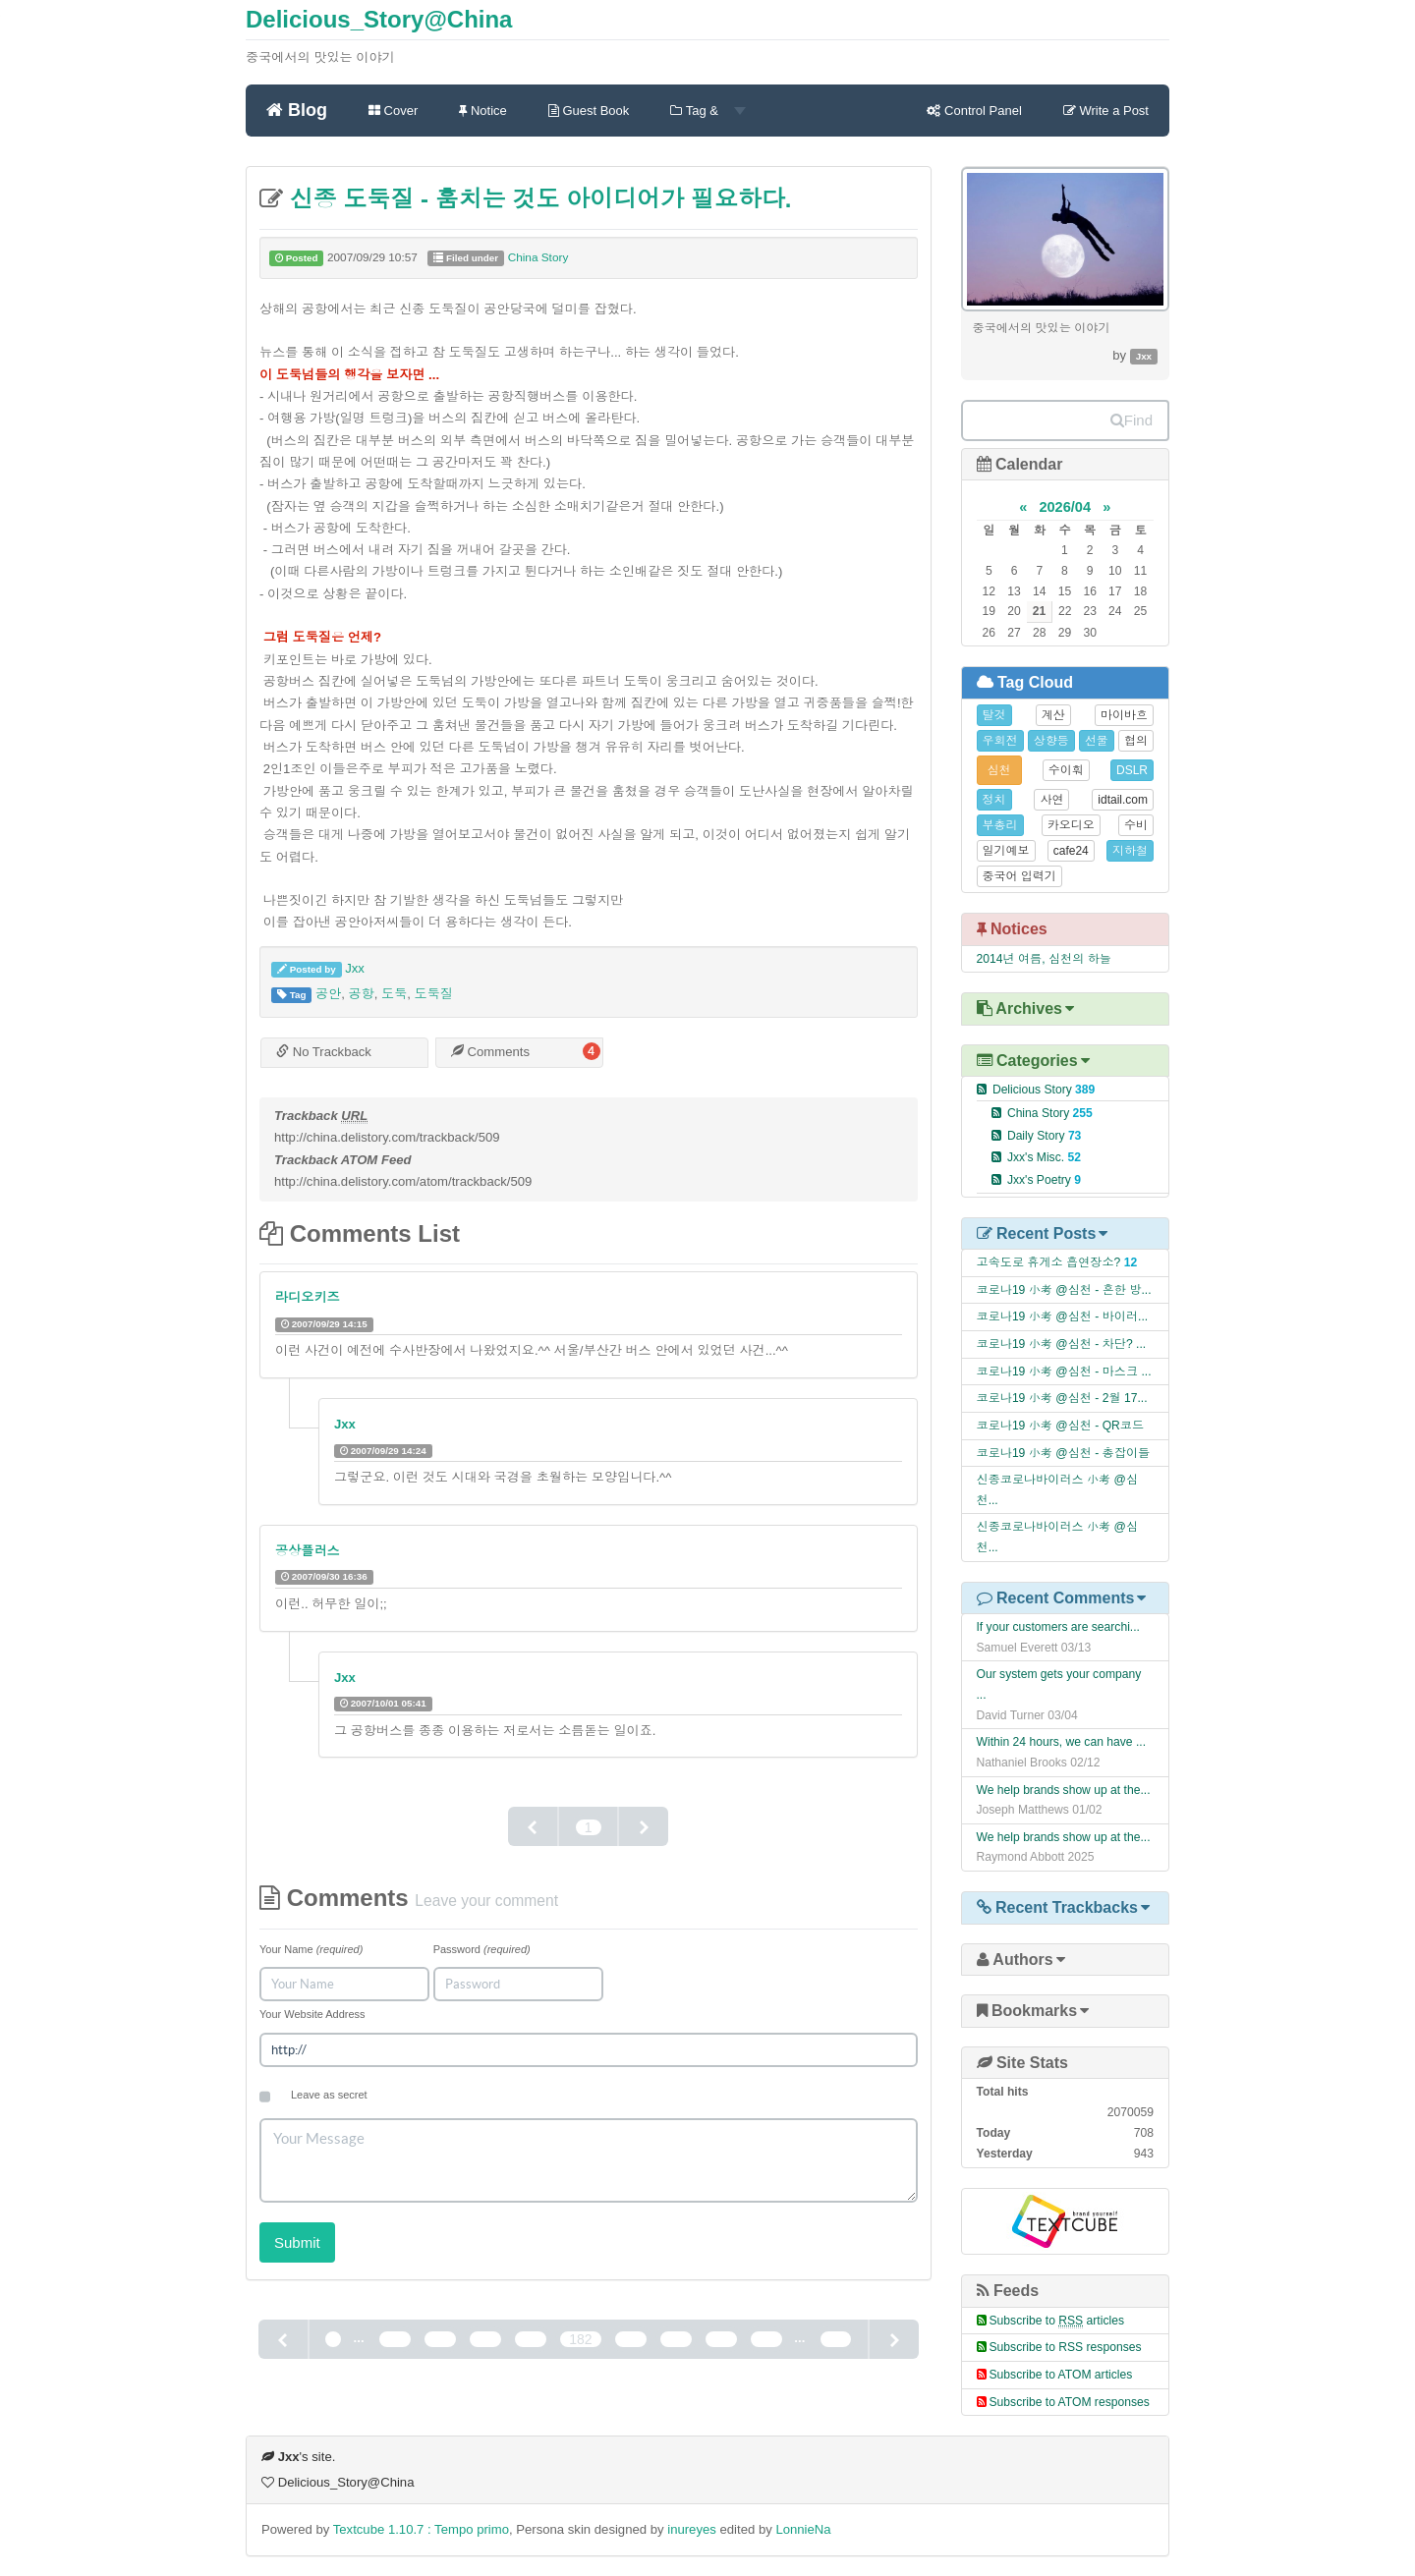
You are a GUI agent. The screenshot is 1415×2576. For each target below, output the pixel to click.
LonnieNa (802, 2529)
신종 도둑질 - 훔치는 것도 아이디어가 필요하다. (537, 199)
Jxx (355, 968)
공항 (361, 993)
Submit (297, 2242)
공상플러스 (307, 1550)
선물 (1096, 741)
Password (482, 1949)
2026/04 (1065, 507)
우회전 (1000, 741)
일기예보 (1006, 851)
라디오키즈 (307, 1297)
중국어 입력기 (1019, 876)
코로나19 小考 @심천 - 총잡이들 (1064, 1453)
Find (1131, 420)
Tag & (707, 110)
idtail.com (1123, 800)
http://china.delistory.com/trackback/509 (387, 1137)
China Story (538, 257)
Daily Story (1044, 1136)
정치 (994, 800)
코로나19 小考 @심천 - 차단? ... (1062, 1344)
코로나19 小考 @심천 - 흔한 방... (1064, 1290)
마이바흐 (1124, 715)
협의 (1136, 741)
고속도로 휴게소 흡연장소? (1049, 1262)
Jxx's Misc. (1044, 1157)
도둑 (394, 993)
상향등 (1051, 741)
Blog (296, 109)
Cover (393, 110)
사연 (1051, 800)
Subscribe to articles (1057, 2320)
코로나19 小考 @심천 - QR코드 (1061, 1425)
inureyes (691, 2529)
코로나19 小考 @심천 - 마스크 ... (1064, 1371)
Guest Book (589, 110)
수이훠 (1066, 770)
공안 (328, 993)
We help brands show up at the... (1064, 1790)
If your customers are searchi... (1058, 1627)
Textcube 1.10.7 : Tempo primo (421, 2529)
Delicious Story (1043, 1089)
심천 (999, 770)
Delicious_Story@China (379, 19)
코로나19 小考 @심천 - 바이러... (1063, 1316)
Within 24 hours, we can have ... (1062, 1742)
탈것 (994, 715)
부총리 (1000, 825)
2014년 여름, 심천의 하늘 (1044, 959)
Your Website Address (312, 2014)
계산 (1053, 715)
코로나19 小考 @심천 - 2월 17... (1062, 1398)
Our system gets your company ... (1059, 1684)
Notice (482, 110)
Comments (490, 1051)
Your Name (311, 1949)
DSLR (1132, 770)
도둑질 (434, 993)
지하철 (1130, 851)
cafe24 (1071, 851)
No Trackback (323, 1051)
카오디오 (1071, 825)
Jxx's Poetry (1044, 1180)
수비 (1136, 825)
